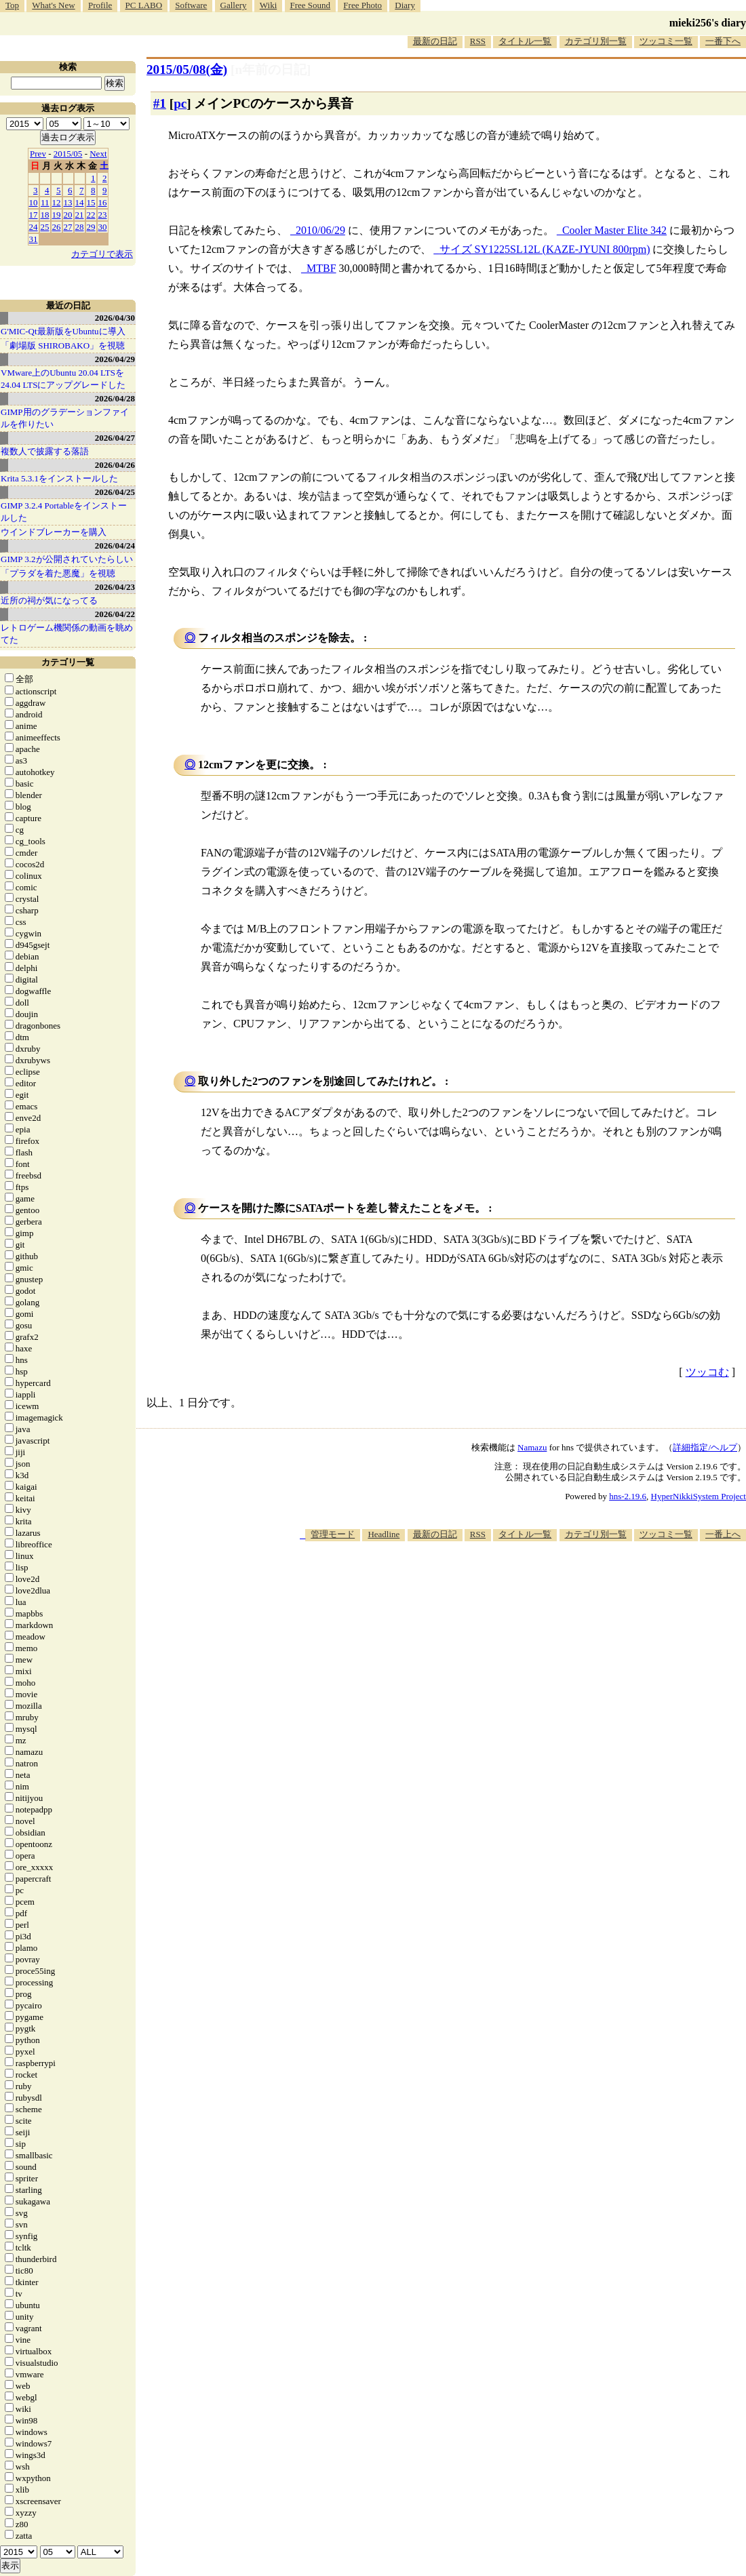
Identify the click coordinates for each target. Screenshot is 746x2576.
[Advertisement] (499, 1582)
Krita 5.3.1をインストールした (59, 478)
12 (56, 202)
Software (191, 5)
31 (33, 239)
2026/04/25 (115, 492)
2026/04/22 (115, 614)
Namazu (532, 1447)
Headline (383, 1534)
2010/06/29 (320, 230)
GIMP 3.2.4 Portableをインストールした (64, 511)
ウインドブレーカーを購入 (53, 532)
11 (45, 202)
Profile (100, 5)
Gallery (233, 5)
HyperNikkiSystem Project (698, 1496)
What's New (53, 5)
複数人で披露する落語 (45, 451)
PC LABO (144, 5)
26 (56, 227)
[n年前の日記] (271, 69)
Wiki (268, 5)
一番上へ (723, 1534)
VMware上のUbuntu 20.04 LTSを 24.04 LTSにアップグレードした (63, 379)
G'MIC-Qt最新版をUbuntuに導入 (63, 331)
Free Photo (362, 5)
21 (79, 215)
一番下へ (723, 41)
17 (33, 215)
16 (102, 202)
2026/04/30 (115, 318)
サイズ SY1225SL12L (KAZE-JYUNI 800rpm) (544, 249)
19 (56, 215)
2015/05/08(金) (186, 69)
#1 (159, 103)
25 (45, 227)
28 (79, 227)
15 (91, 202)
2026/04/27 (115, 438)
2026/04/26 (115, 465)
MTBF (321, 268)
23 (102, 215)
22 (91, 215)
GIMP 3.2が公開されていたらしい (67, 559)
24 (33, 227)
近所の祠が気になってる (49, 600)
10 (33, 202)
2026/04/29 (115, 359)
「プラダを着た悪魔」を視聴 (58, 573)
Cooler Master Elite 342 (614, 230)
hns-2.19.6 (627, 1496)
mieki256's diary (707, 22)
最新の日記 (435, 41)
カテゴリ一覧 (67, 662)
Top (12, 5)
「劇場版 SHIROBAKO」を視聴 (63, 345)
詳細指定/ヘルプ (705, 1447)
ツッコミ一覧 (666, 41)
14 (79, 202)
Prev (38, 153)
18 (45, 215)
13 (68, 202)
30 (102, 227)
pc (180, 103)
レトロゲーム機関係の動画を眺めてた (67, 633)
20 (68, 215)
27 (68, 227)
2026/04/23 (115, 587)
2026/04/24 (115, 545)
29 (91, 227)
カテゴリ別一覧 (596, 41)
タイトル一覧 (524, 41)
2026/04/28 (115, 398)
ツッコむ (707, 1372)
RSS (478, 41)
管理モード (333, 1534)
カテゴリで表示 (102, 254)
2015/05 (68, 153)
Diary (405, 5)
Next (98, 153)
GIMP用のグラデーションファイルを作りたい (65, 418)
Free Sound (310, 5)
